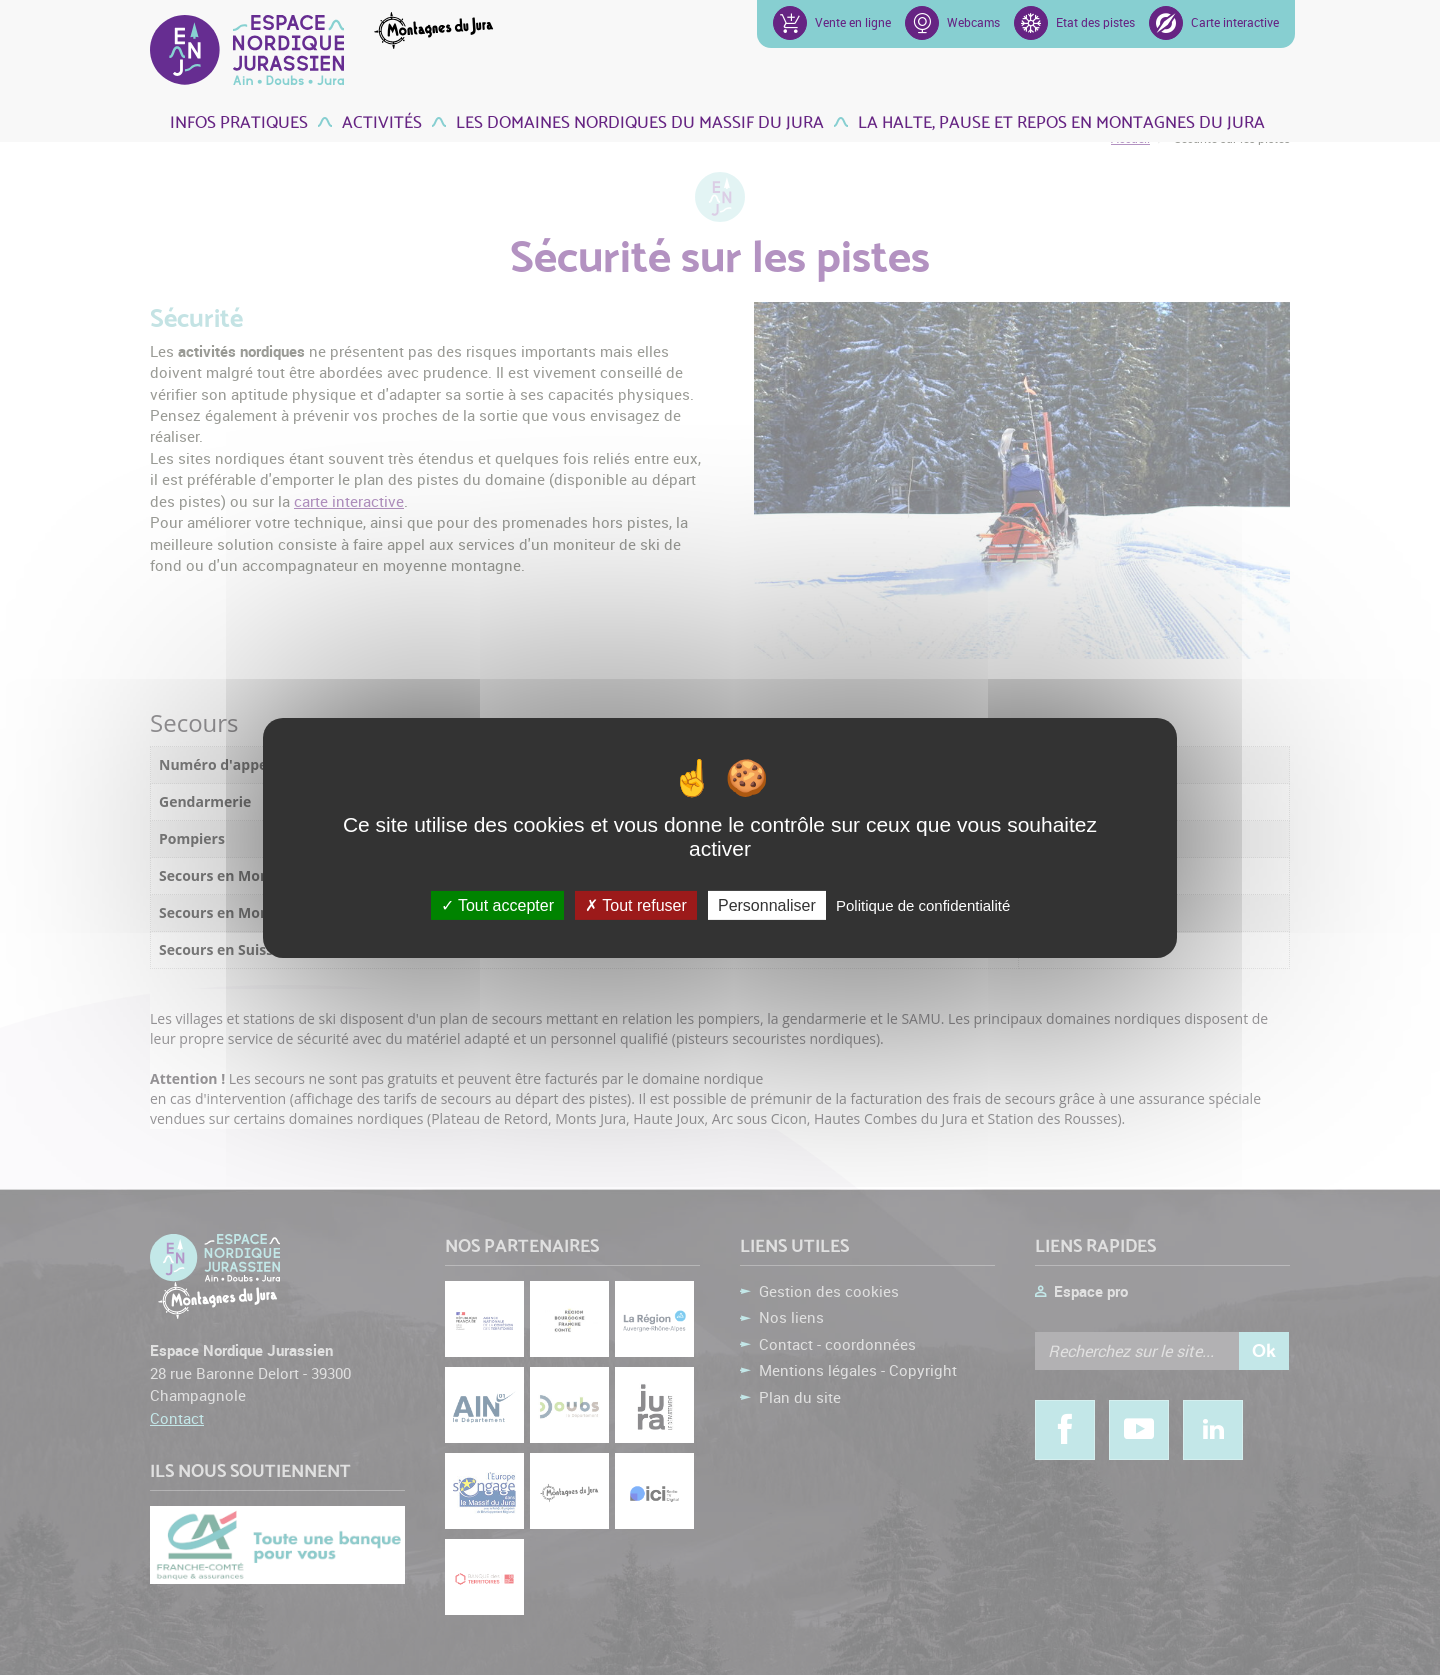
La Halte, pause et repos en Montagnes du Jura (1061, 120)
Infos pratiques (239, 120)
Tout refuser (636, 904)
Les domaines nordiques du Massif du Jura (640, 120)
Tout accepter (497, 904)
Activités (382, 120)
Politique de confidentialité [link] (923, 904)
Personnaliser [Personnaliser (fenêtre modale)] (767, 904)
